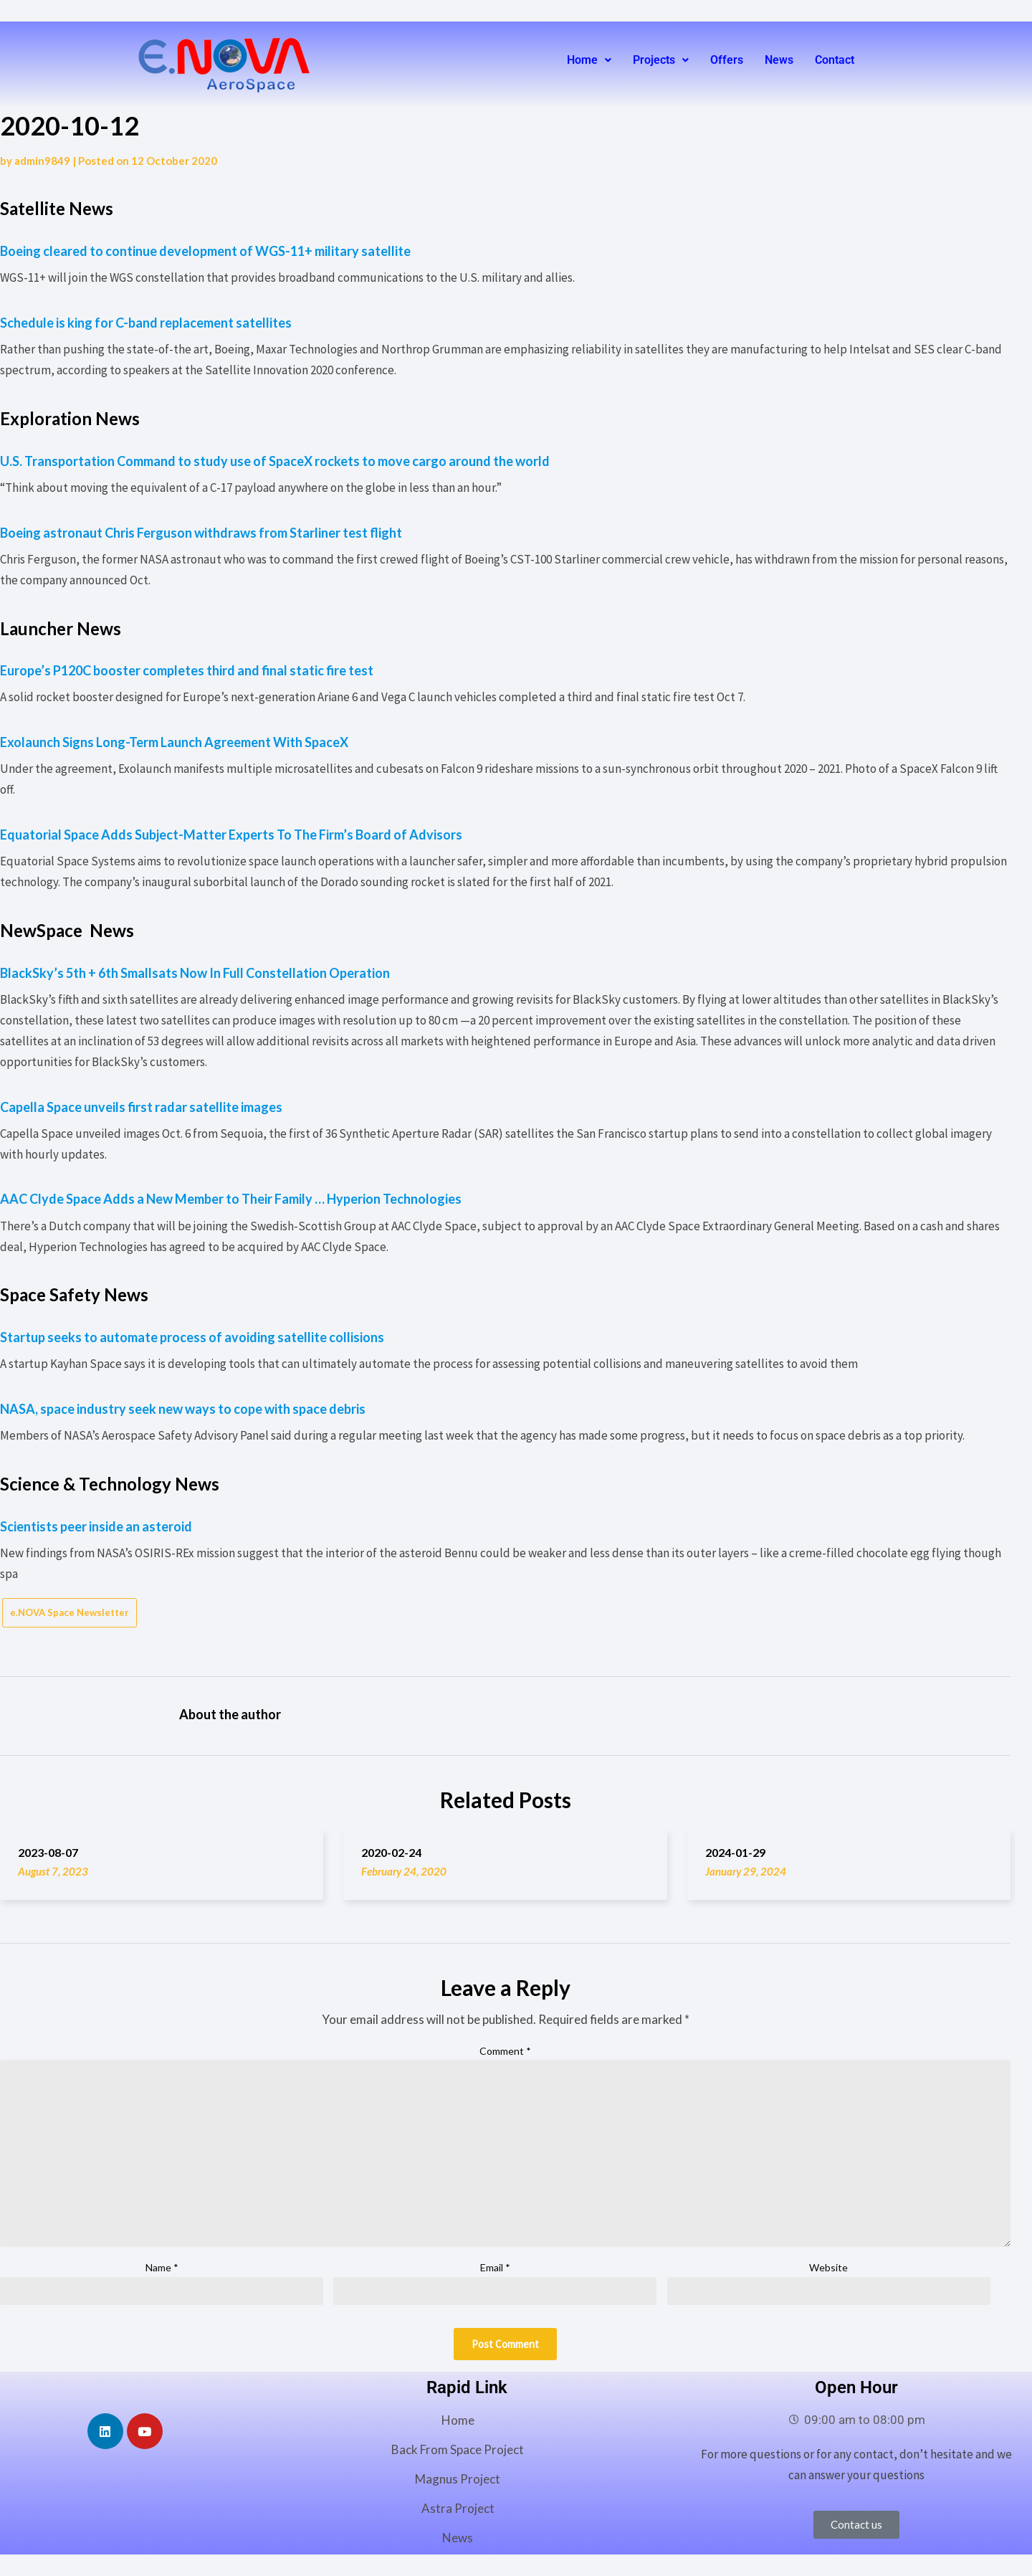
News (779, 60)
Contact (834, 60)
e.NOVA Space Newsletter (69, 1612)
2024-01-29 (735, 1852)
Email (495, 2267)
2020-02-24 (391, 1852)
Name (161, 2267)
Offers (726, 60)
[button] (589, 60)
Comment (505, 2051)
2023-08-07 (48, 1852)
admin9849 (42, 160)
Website (828, 2267)
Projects (661, 60)
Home (589, 60)
